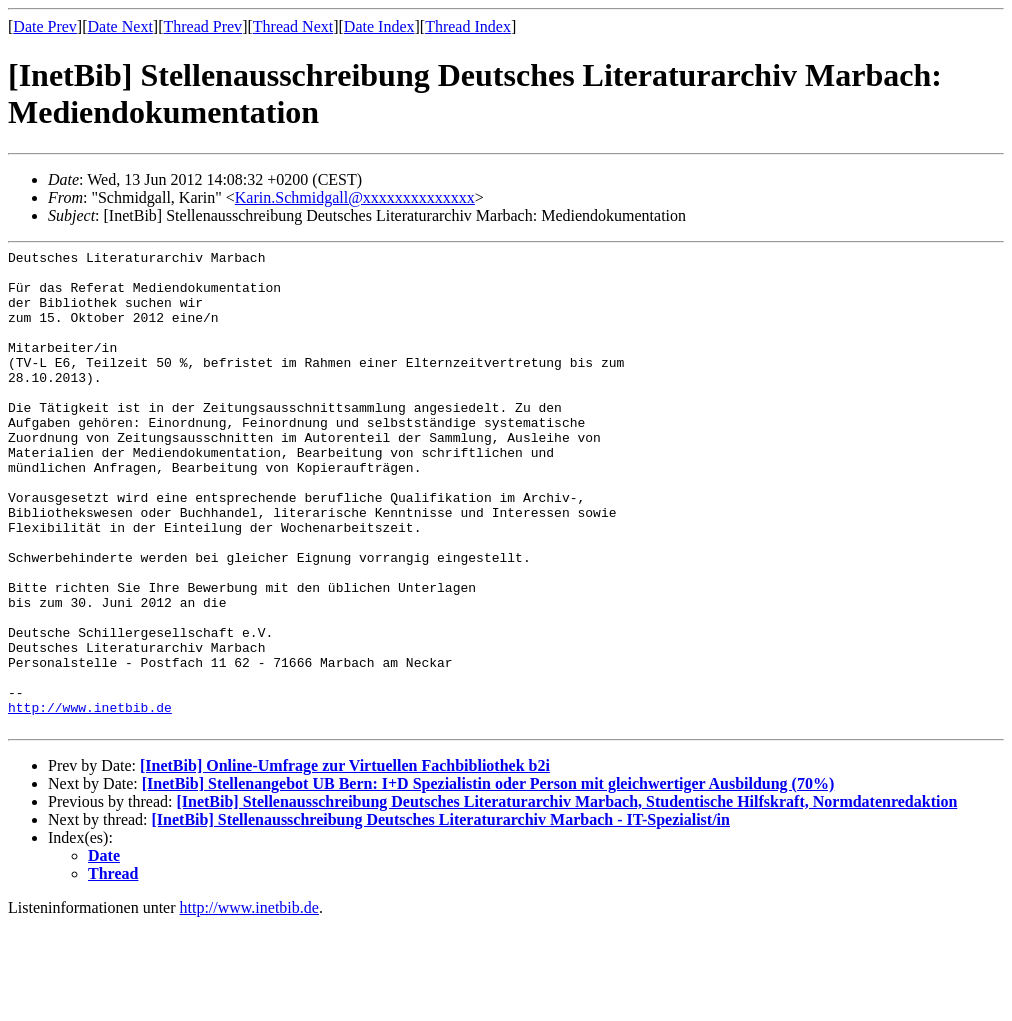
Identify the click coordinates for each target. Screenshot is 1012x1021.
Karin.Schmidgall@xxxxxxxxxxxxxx (355, 197)
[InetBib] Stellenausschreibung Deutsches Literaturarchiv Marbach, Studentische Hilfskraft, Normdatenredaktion (566, 897)
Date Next (120, 26)
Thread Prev (202, 26)
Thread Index (468, 26)
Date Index (379, 26)
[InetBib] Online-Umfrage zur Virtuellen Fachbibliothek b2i (345, 861)
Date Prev (45, 26)
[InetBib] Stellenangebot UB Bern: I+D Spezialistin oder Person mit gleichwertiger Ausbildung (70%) (488, 879)
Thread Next (293, 26)
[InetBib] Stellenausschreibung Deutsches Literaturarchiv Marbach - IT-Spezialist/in (441, 915)
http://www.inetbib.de (90, 800)
